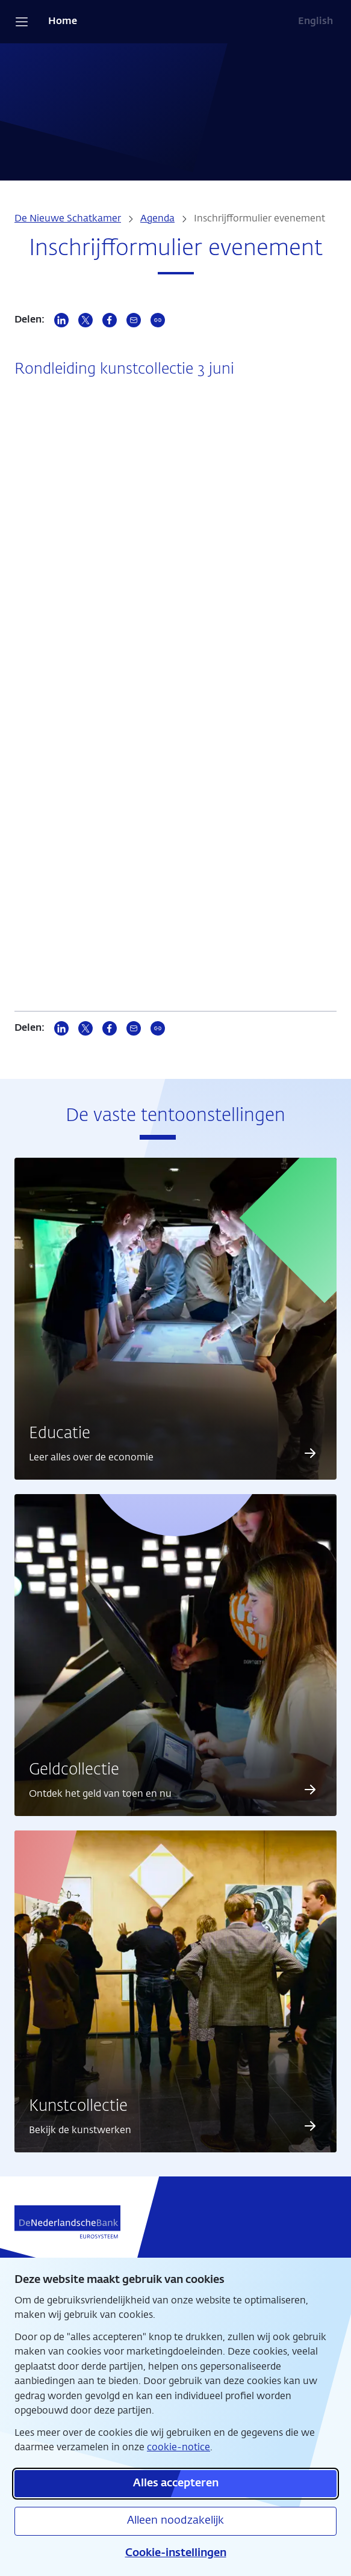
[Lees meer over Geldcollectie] (310, 1790)
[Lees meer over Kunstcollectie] (310, 2126)
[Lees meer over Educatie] (310, 1453)
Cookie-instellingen (175, 2553)
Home (62, 21)
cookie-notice (178, 2447)
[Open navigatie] (21, 21)
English (315, 21)
